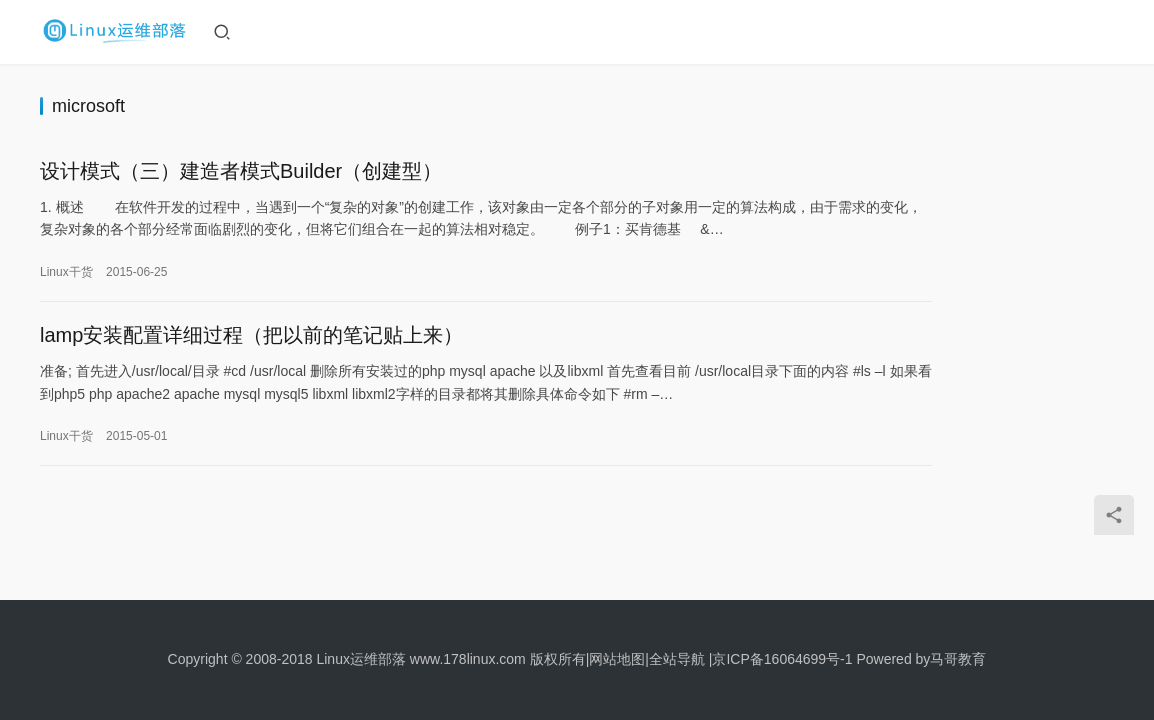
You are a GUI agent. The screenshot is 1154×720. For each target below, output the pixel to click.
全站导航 (677, 659)
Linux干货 (66, 274)
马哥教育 (958, 659)
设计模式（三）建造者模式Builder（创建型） (241, 173)
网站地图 (617, 659)
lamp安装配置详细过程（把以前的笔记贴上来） (251, 342)
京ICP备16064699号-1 (782, 659)
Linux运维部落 (360, 659)
